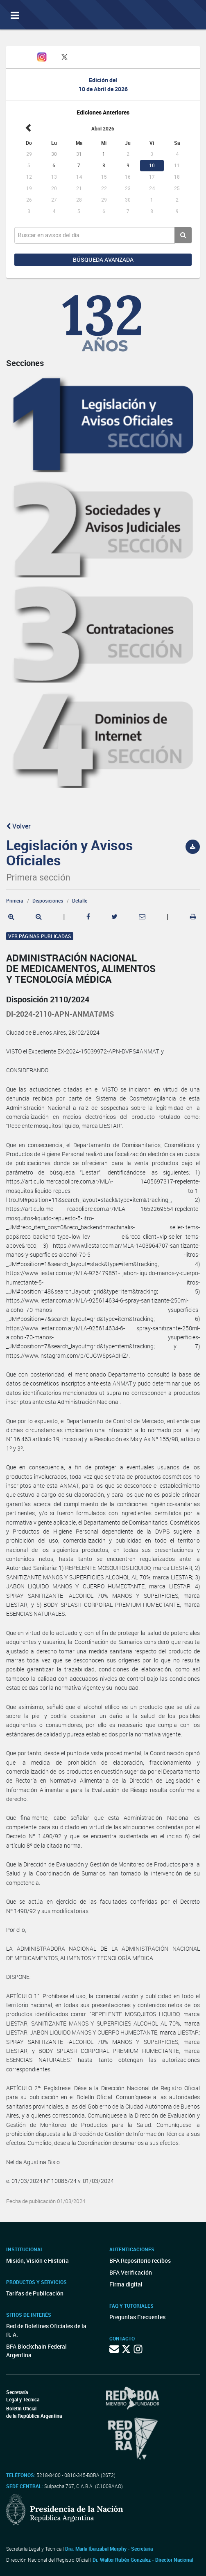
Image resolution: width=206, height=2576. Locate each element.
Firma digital (126, 2284)
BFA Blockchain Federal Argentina (36, 2350)
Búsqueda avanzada (103, 259)
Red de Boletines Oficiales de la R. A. (46, 2330)
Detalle (79, 900)
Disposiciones (47, 900)
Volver (18, 826)
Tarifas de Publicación (34, 2293)
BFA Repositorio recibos (140, 2260)
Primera (14, 900)
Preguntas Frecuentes (137, 2317)
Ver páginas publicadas (39, 936)
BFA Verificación (130, 2272)
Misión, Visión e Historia (37, 2260)
